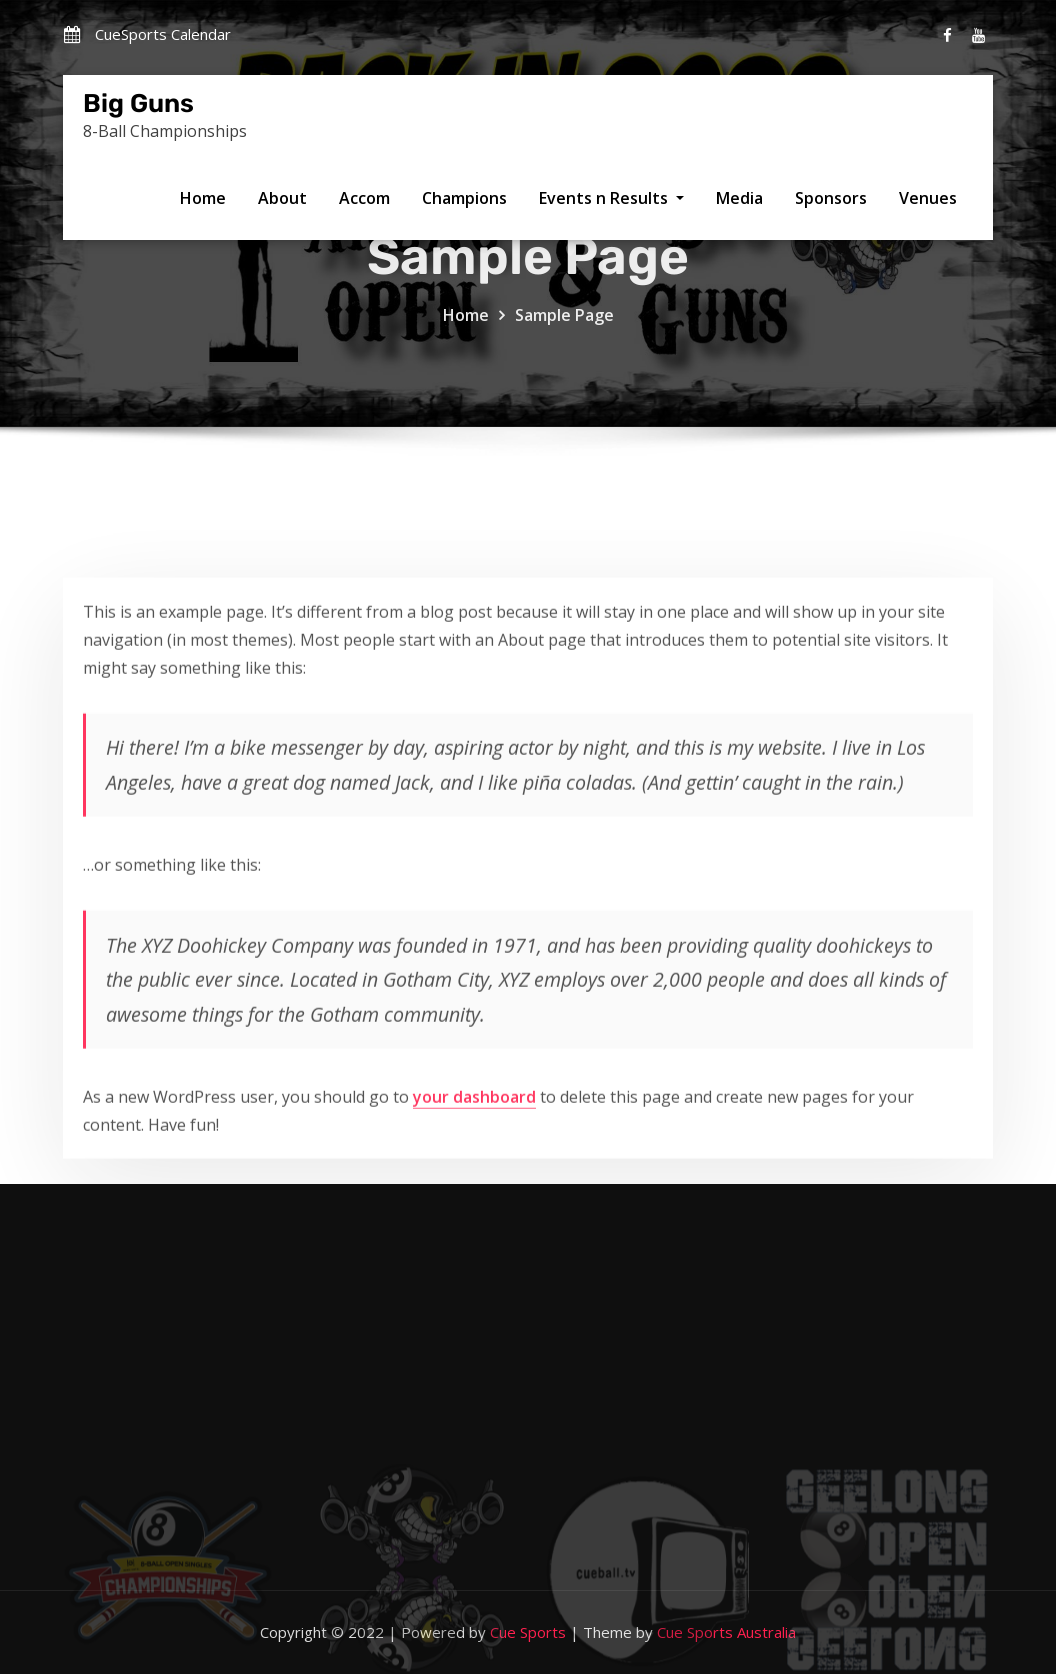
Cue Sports (528, 1632)
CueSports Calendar (163, 34)
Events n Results (611, 198)
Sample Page (564, 331)
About (282, 198)
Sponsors (831, 198)
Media (739, 198)
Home (203, 198)
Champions (464, 198)
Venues (928, 198)
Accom (364, 198)
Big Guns (138, 103)
